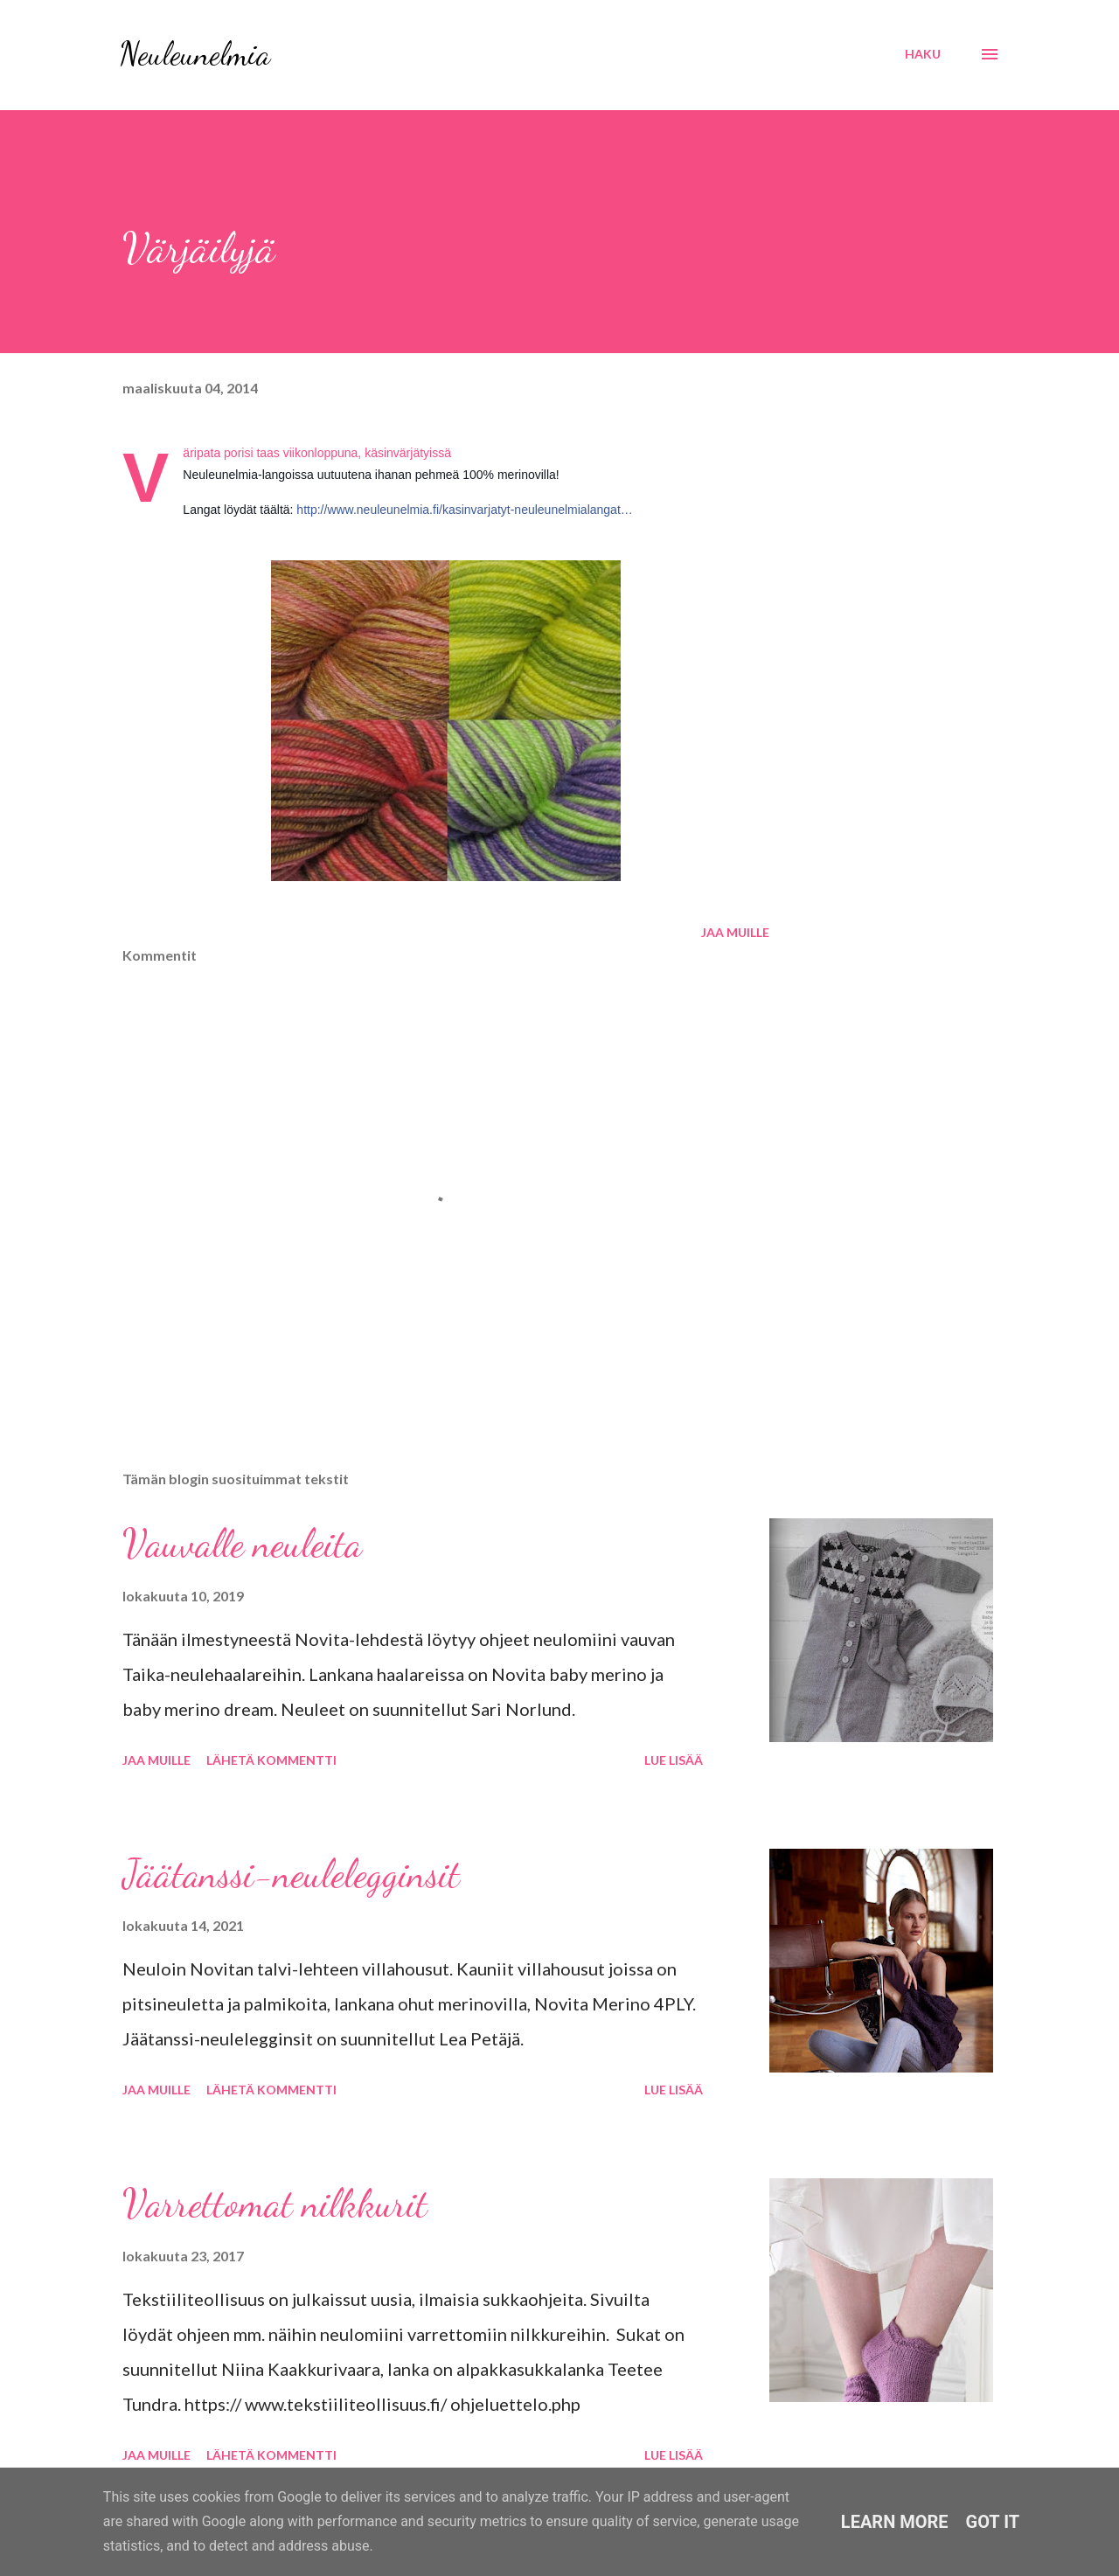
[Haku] (923, 54)
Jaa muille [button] (735, 932)
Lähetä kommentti (271, 1760)
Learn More (895, 2521)
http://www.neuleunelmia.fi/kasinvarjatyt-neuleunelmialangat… (464, 510)
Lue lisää (673, 1760)
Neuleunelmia (194, 54)
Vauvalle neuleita (242, 1543)
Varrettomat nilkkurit (274, 2203)
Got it (993, 2521)
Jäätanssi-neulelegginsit (291, 1874)
